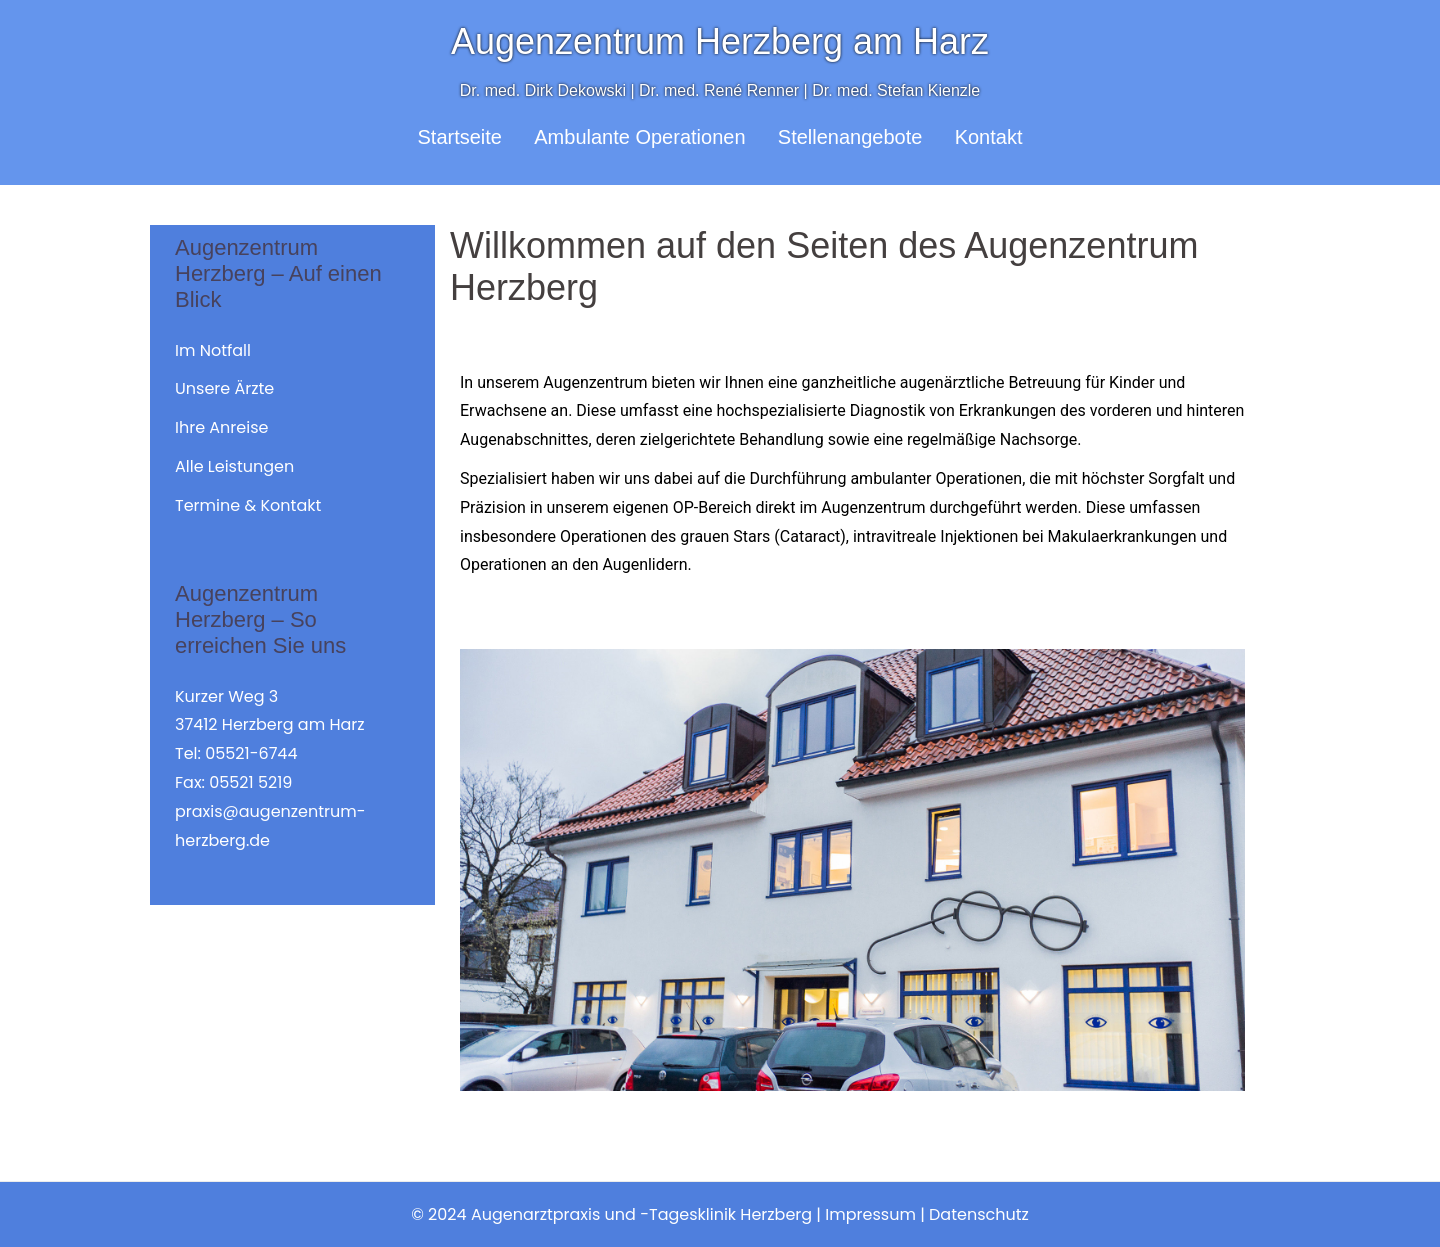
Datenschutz (979, 1214)
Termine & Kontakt (248, 505)
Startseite (460, 137)
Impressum (870, 1214)
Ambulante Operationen (639, 137)
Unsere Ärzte (224, 388)
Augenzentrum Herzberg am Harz (720, 41)
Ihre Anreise (221, 427)
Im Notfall (213, 350)
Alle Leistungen (234, 466)
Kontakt (989, 137)
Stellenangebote (850, 137)
